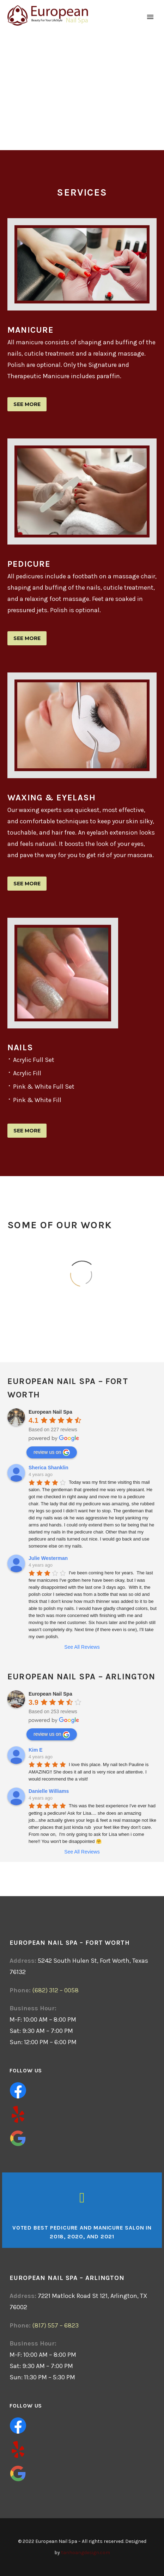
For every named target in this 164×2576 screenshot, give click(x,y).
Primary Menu (150, 17)
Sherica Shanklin (48, 1467)
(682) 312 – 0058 (55, 1990)
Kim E (36, 1750)
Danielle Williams (49, 1791)
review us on (52, 1452)
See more (27, 404)
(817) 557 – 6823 (55, 2325)
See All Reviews (81, 1647)
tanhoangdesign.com (85, 2553)
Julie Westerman (48, 1558)
